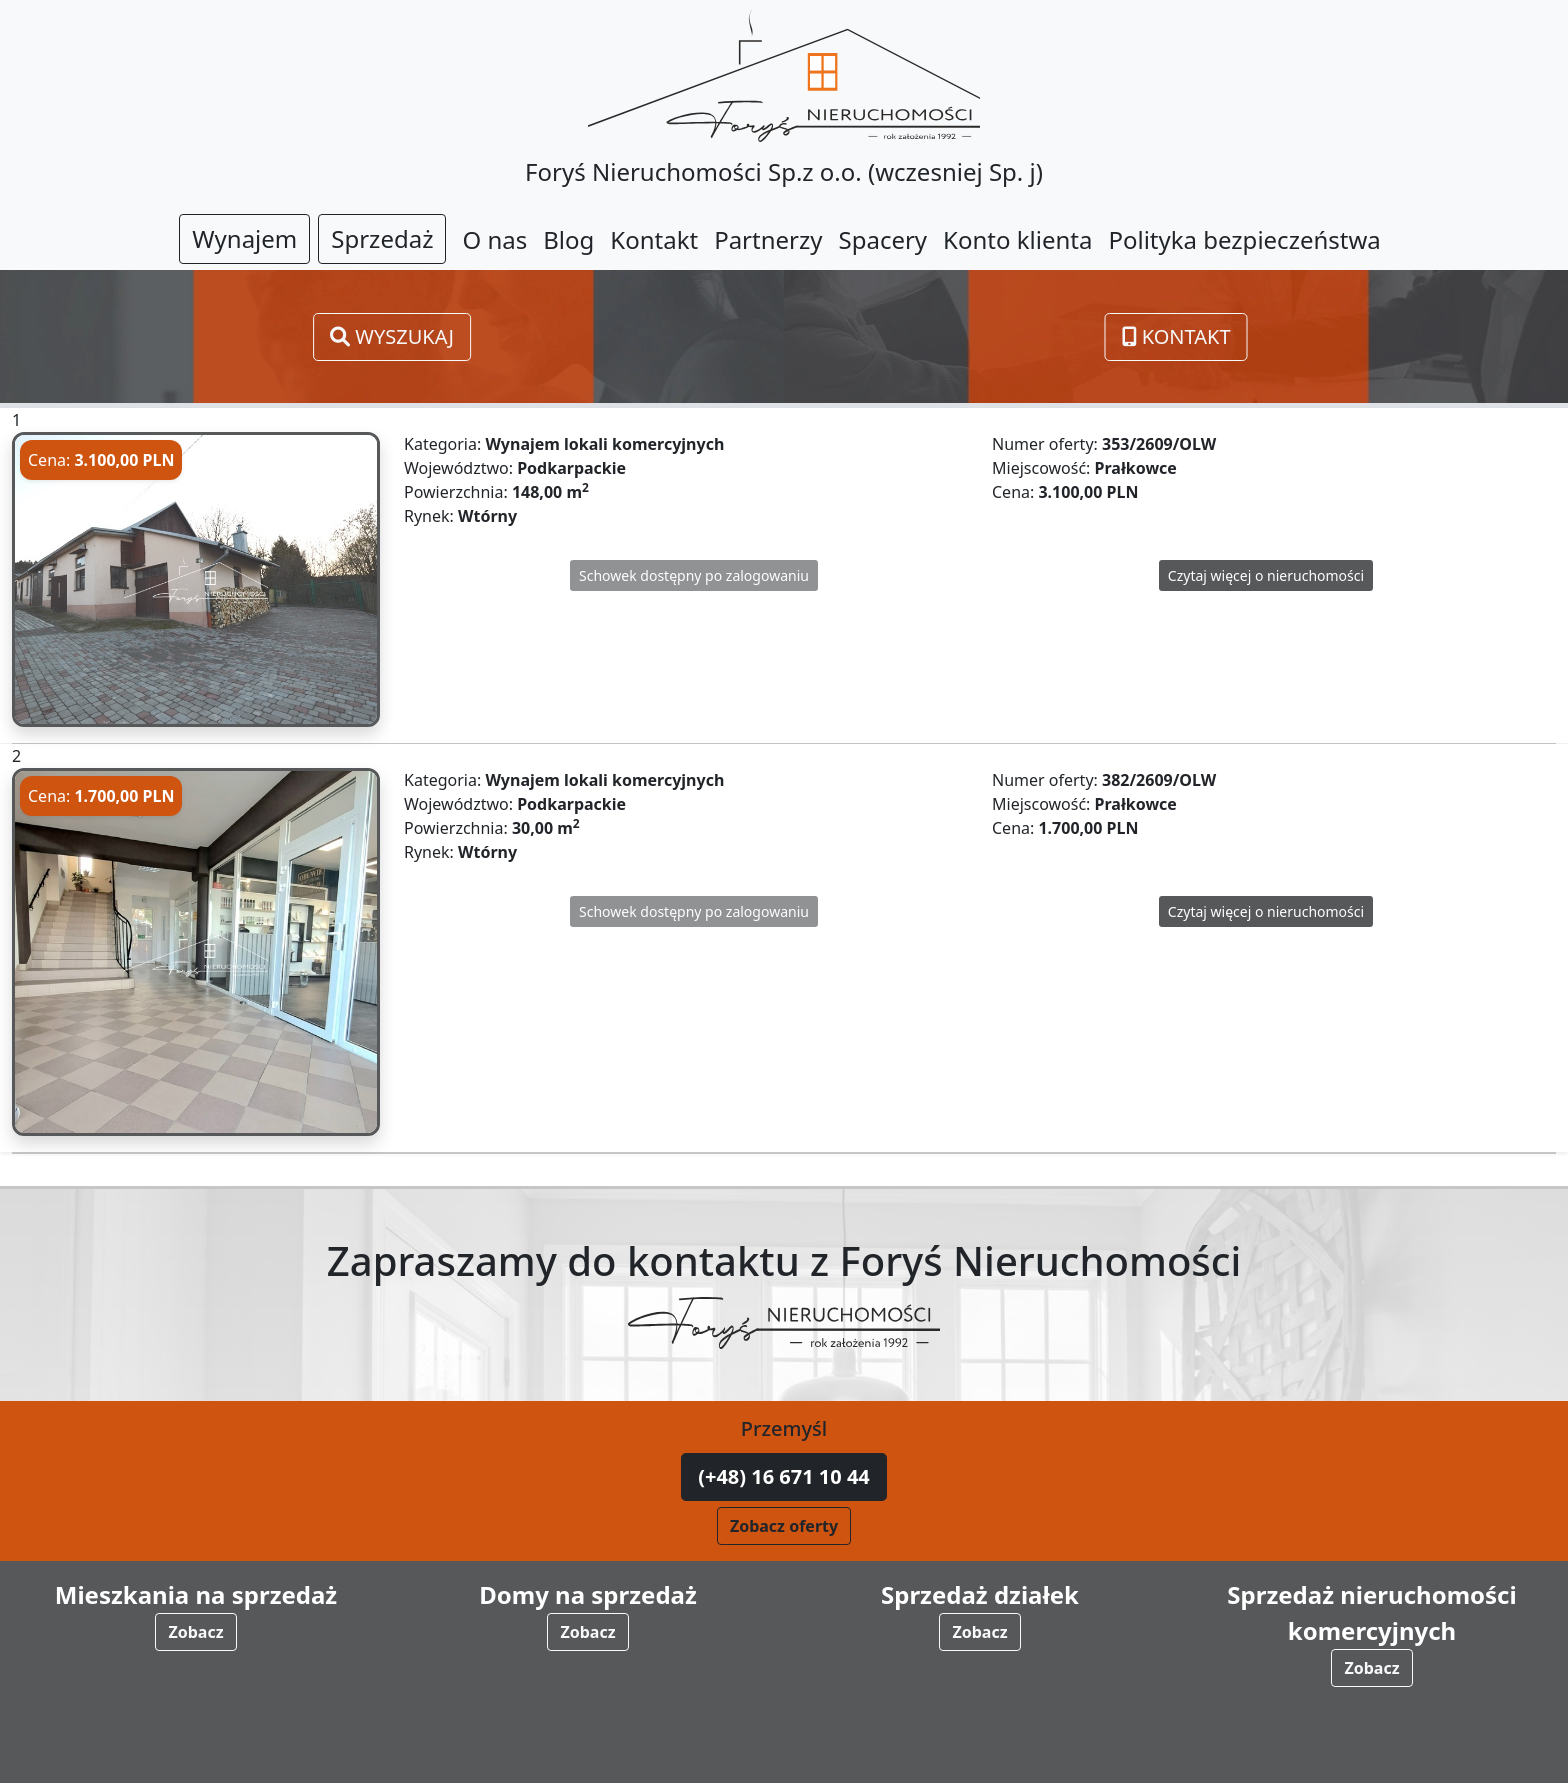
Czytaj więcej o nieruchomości (1266, 575)
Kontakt (1176, 336)
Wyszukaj (392, 336)
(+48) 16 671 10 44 (784, 1476)
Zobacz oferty (784, 1526)
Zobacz (195, 1632)
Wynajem (244, 238)
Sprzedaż (382, 238)
